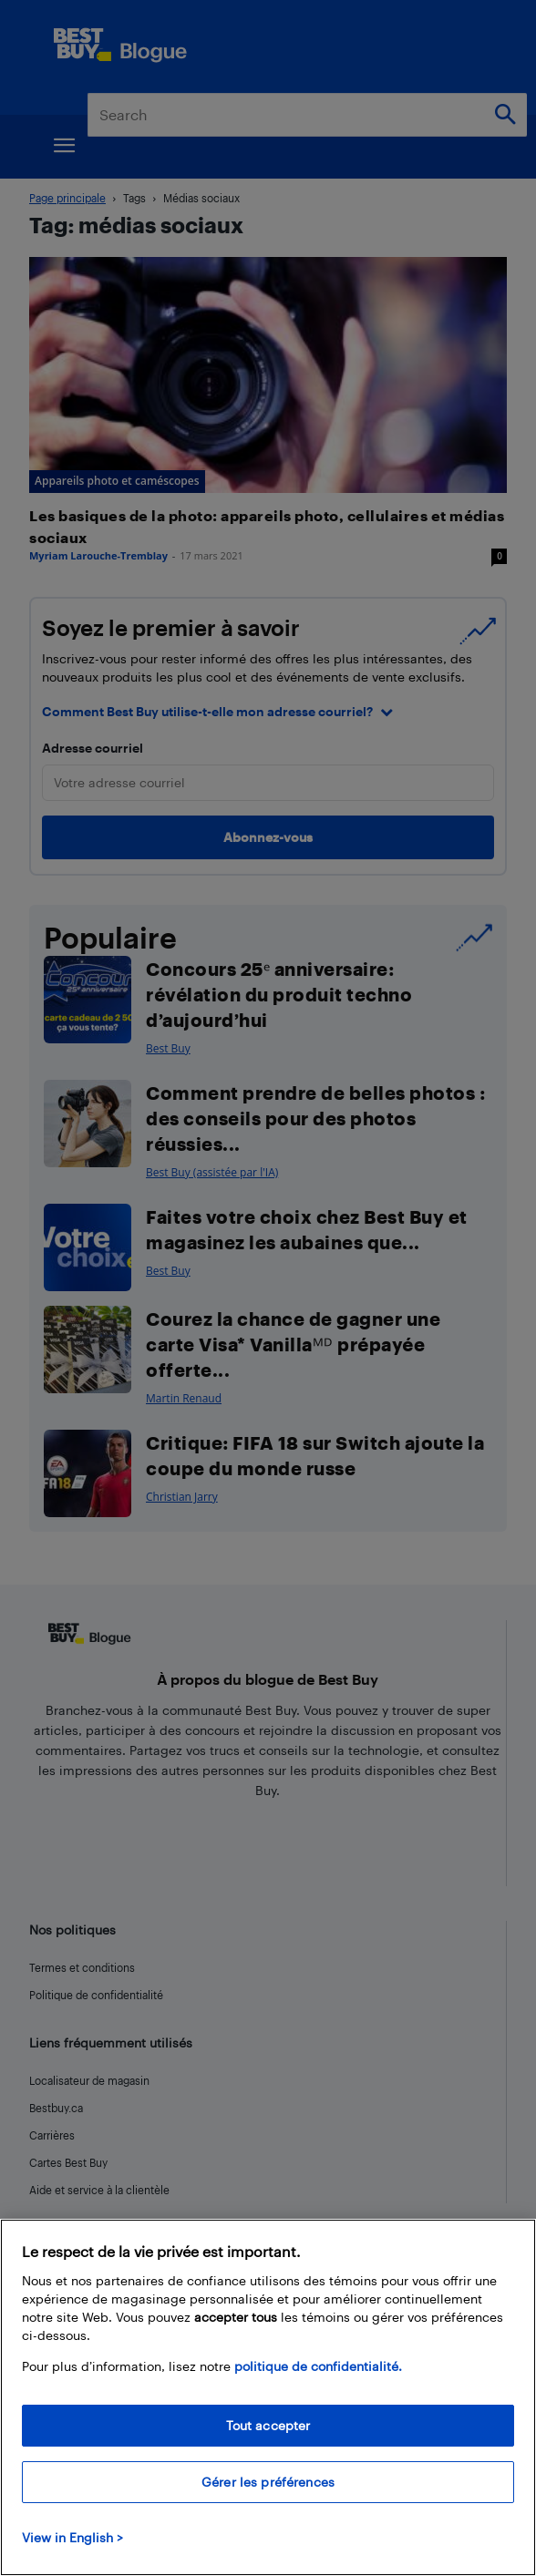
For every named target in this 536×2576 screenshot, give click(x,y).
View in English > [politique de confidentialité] (72, 2537)
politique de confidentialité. (318, 2366)
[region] (268, 2397)
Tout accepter (268, 2425)
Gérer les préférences (268, 2481)
